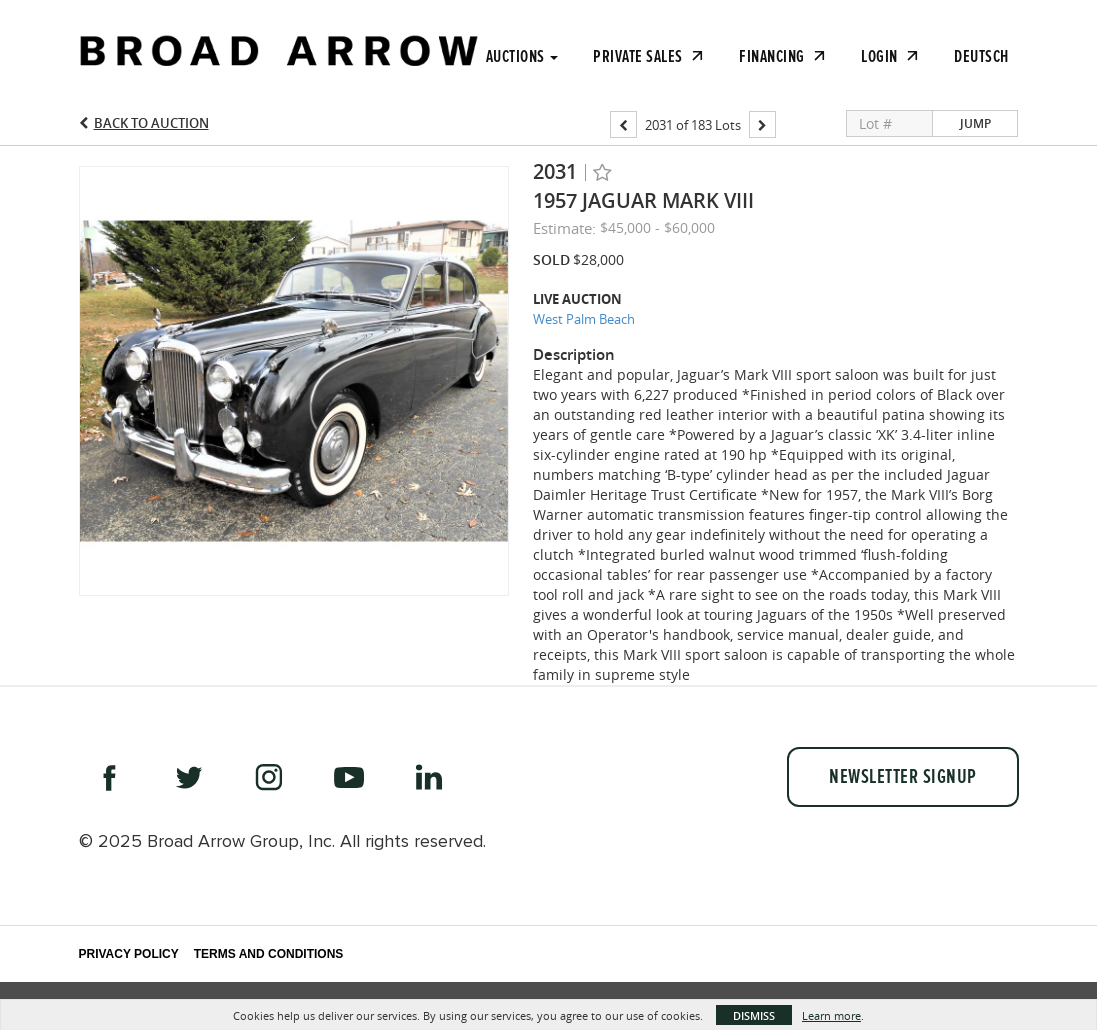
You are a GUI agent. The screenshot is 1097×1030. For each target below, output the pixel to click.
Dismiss (754, 1015)
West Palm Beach (584, 319)
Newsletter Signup (903, 776)
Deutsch (981, 56)
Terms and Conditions (269, 954)
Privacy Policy (129, 954)
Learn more (831, 1015)
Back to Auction (151, 123)
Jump (975, 123)
